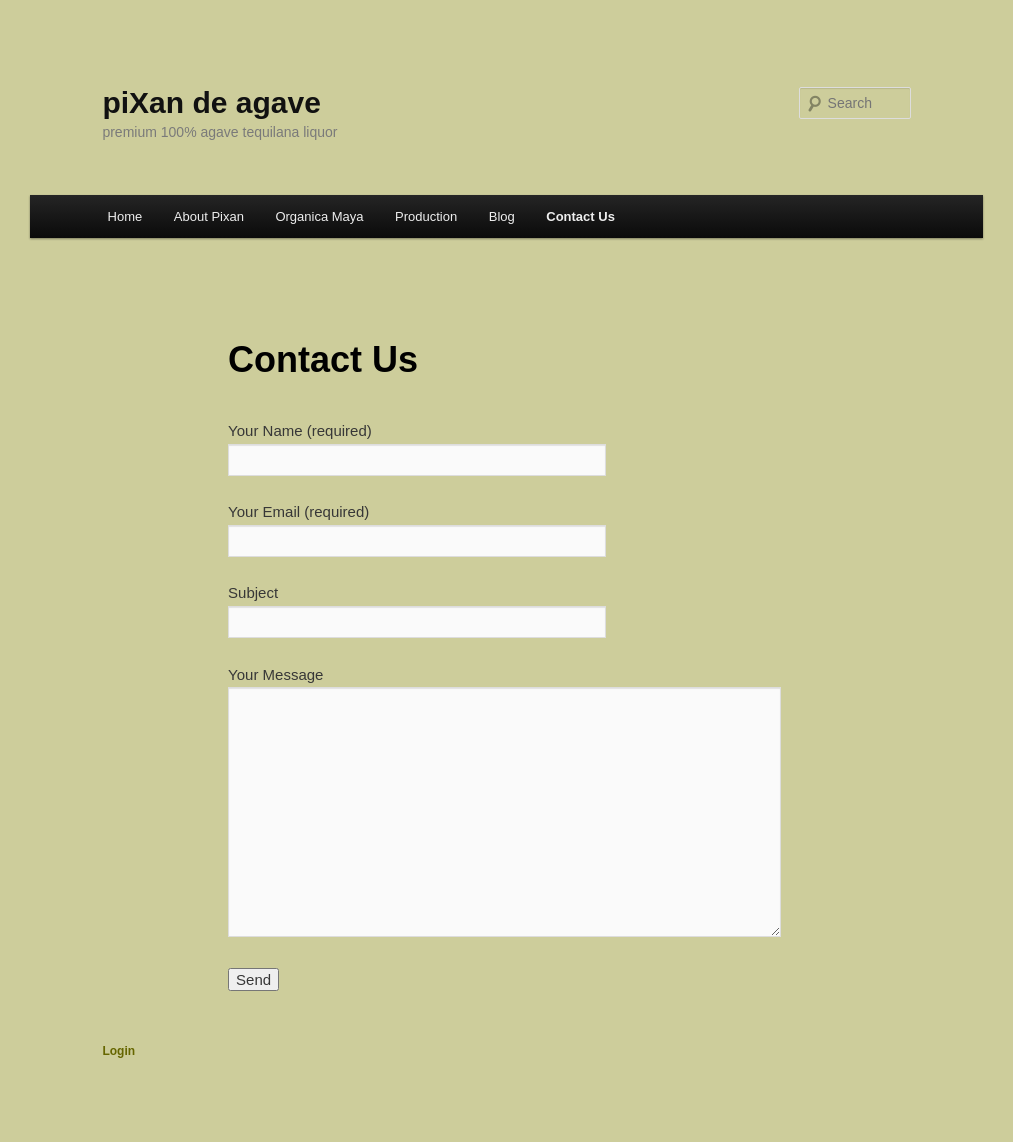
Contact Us (580, 216)
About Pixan (209, 216)
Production (426, 216)
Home (125, 216)
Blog (502, 216)
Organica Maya (319, 216)
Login (118, 1051)
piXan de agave (211, 102)
